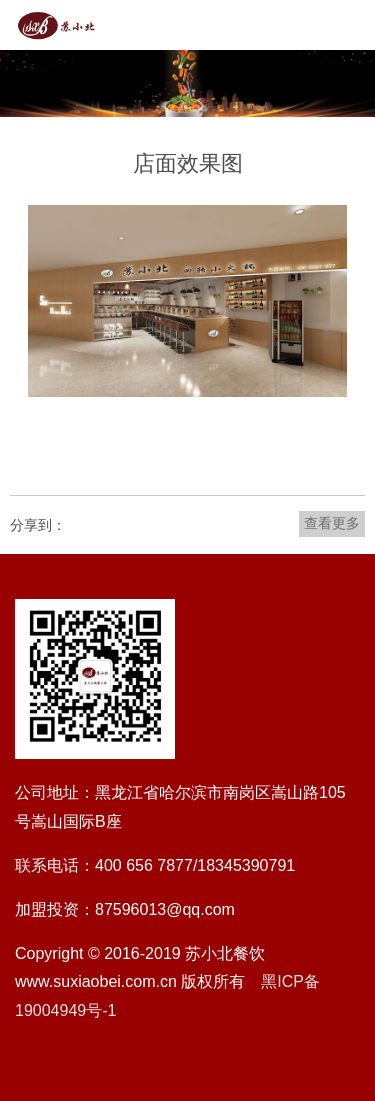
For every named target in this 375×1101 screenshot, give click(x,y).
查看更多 (332, 523)
